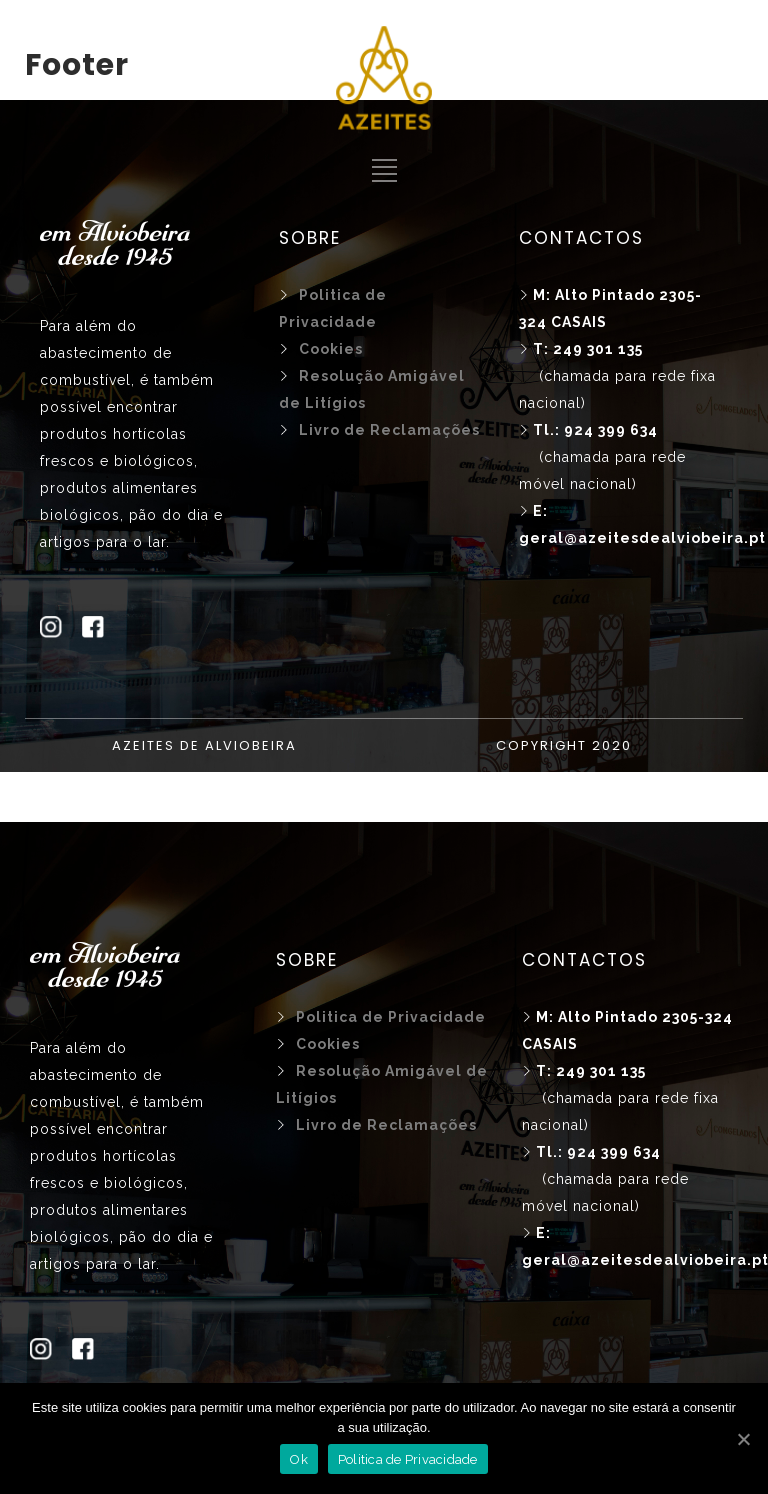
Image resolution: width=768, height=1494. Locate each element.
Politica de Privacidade (408, 1459)
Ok (299, 1459)
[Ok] (743, 1439)
